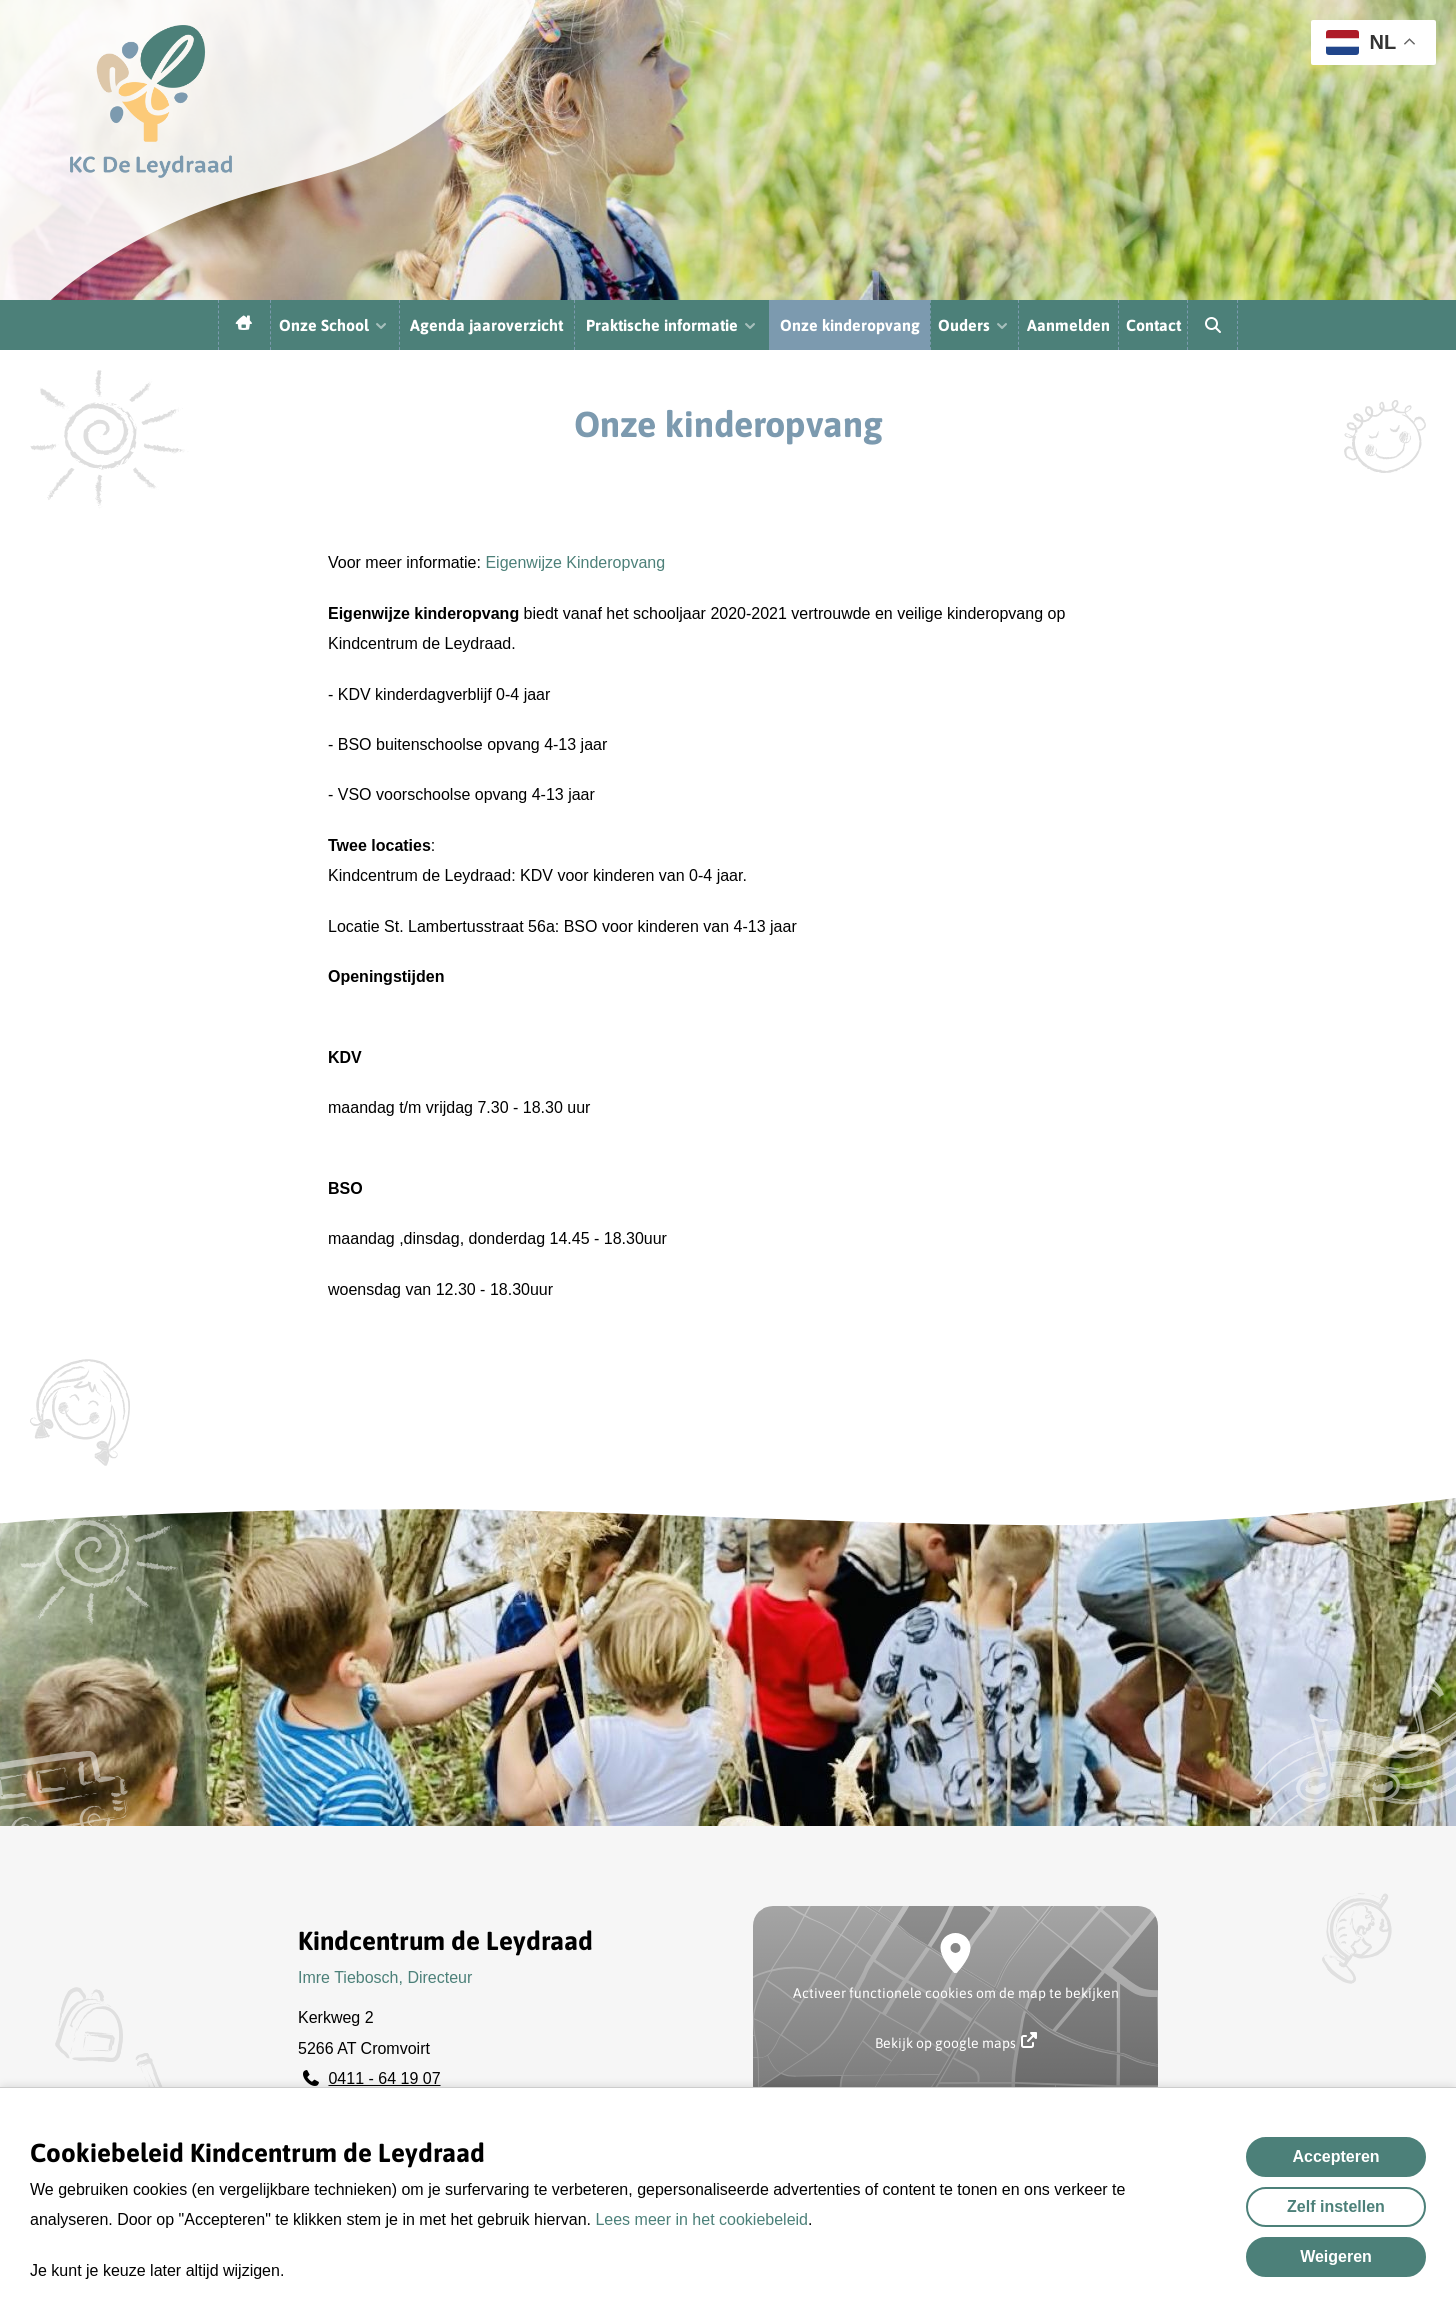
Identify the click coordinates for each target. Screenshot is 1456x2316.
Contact (1153, 325)
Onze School (334, 325)
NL (1361, 42)
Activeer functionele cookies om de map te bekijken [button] (956, 1993)
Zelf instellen (1336, 2206)
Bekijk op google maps (956, 2041)
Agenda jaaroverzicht (486, 325)
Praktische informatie (672, 325)
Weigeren (1336, 2256)
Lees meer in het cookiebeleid (701, 2219)
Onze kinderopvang (850, 325)
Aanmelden (1068, 325)
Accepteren (1335, 2156)
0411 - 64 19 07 (384, 2078)
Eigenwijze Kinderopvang (575, 562)
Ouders (974, 325)
